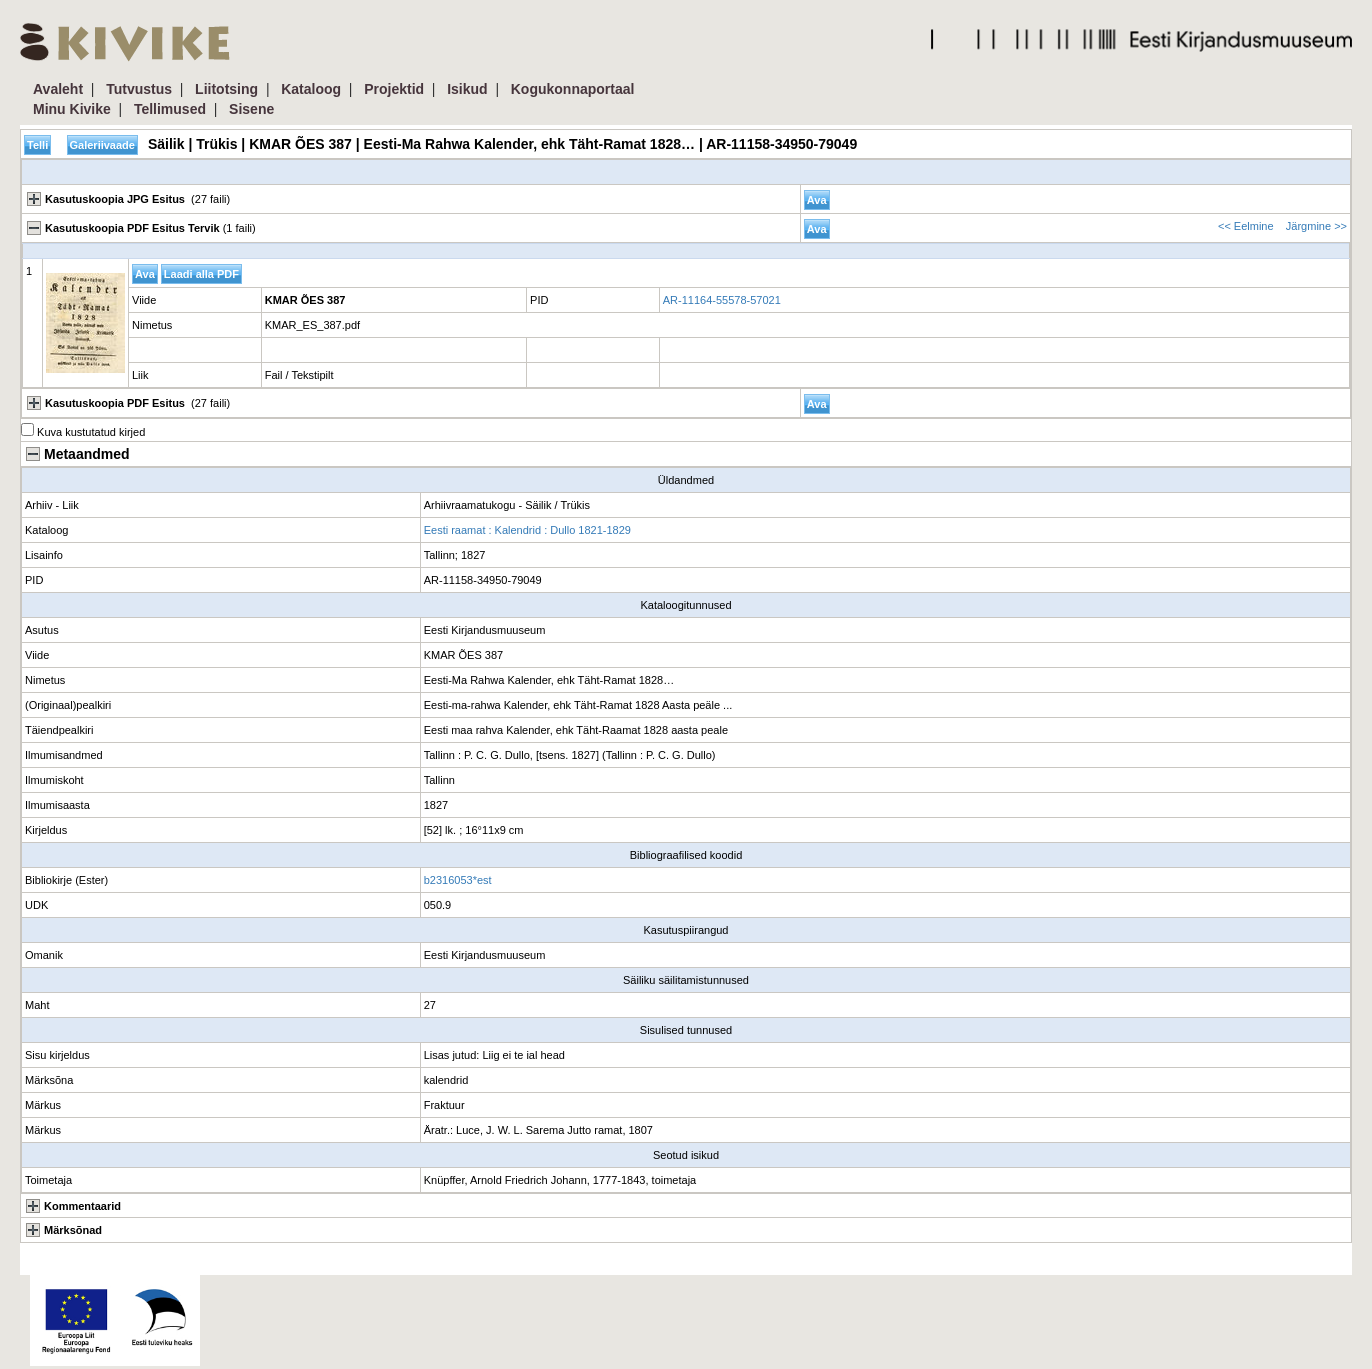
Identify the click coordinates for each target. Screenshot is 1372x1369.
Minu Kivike (72, 109)
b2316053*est (458, 880)
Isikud (467, 89)
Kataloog (311, 89)
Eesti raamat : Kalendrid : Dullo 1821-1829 (527, 530)
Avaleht (58, 89)
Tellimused (170, 109)
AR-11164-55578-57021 (722, 300)
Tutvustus (139, 89)
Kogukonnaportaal (573, 89)
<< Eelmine (1246, 226)
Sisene (251, 109)
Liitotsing (226, 89)
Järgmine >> (1316, 226)
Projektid (394, 89)
